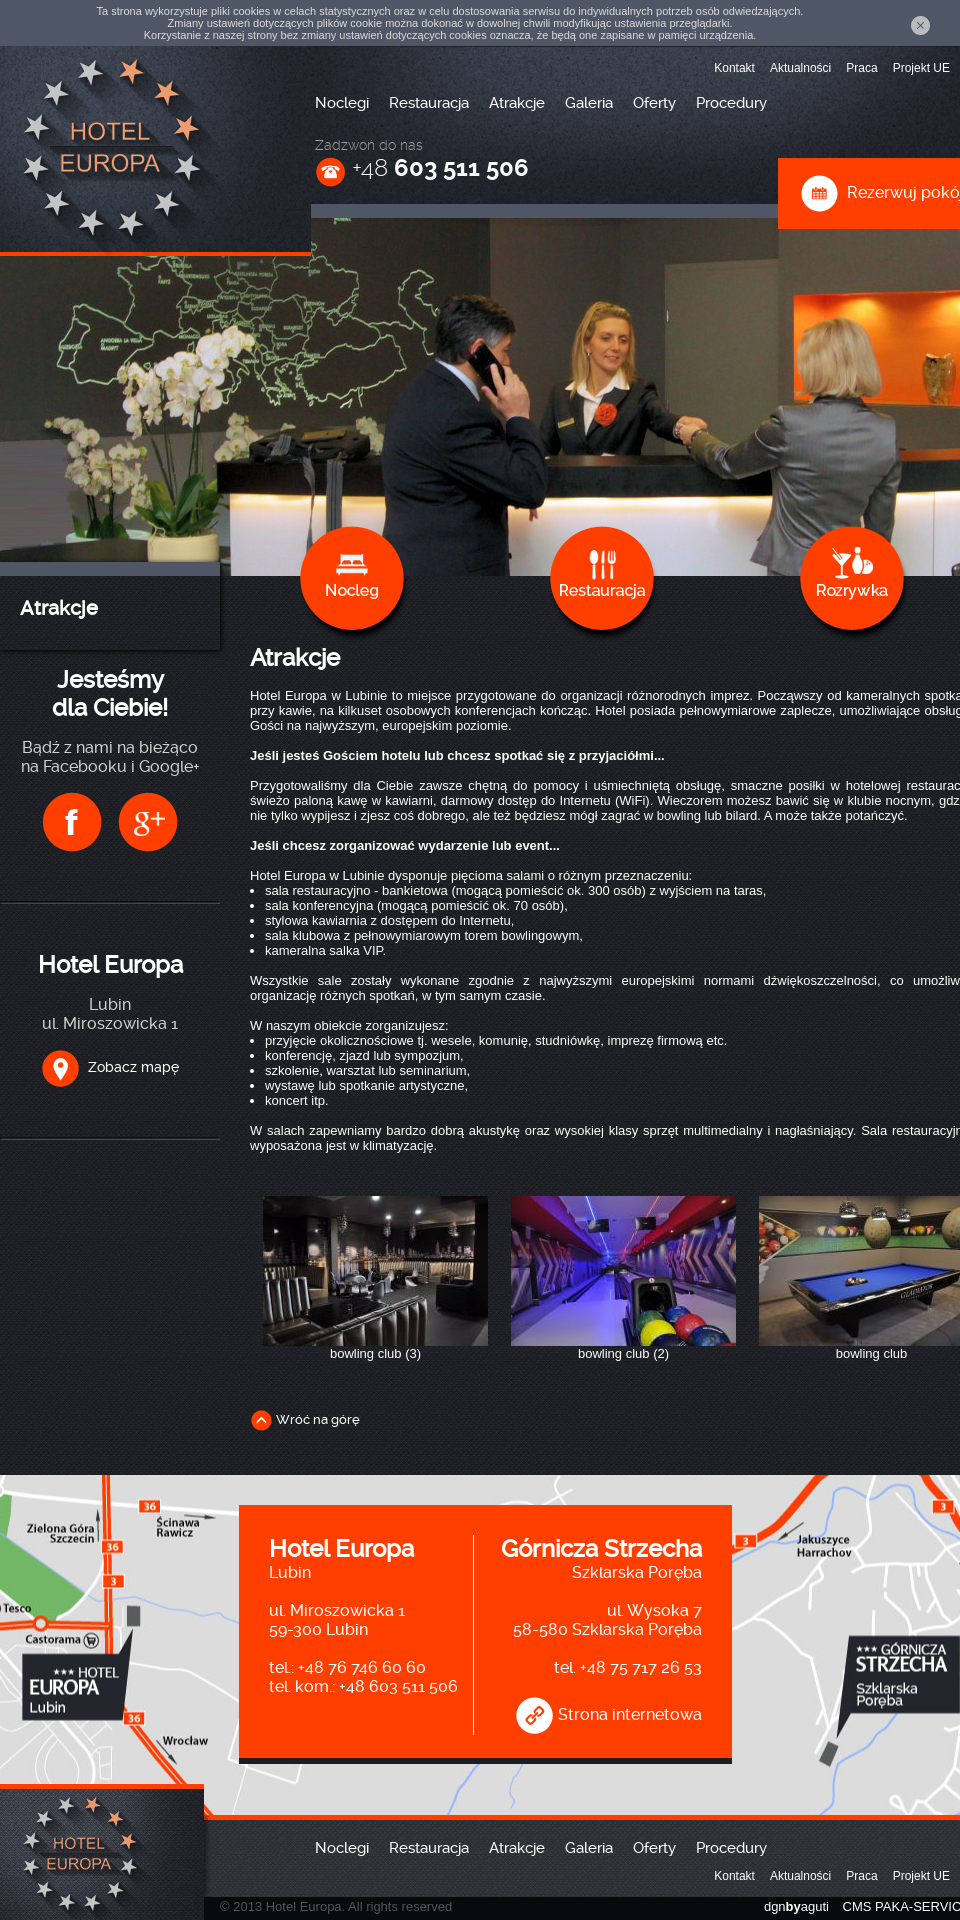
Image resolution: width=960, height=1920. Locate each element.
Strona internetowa (608, 1714)
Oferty (654, 103)
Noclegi (342, 103)
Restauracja (429, 103)
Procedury (731, 103)
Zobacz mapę (110, 1067)
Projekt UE (921, 68)
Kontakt (734, 68)
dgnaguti (796, 1906)
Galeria (589, 103)
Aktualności (800, 68)
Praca (861, 68)
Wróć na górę (305, 1419)
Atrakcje (517, 103)
